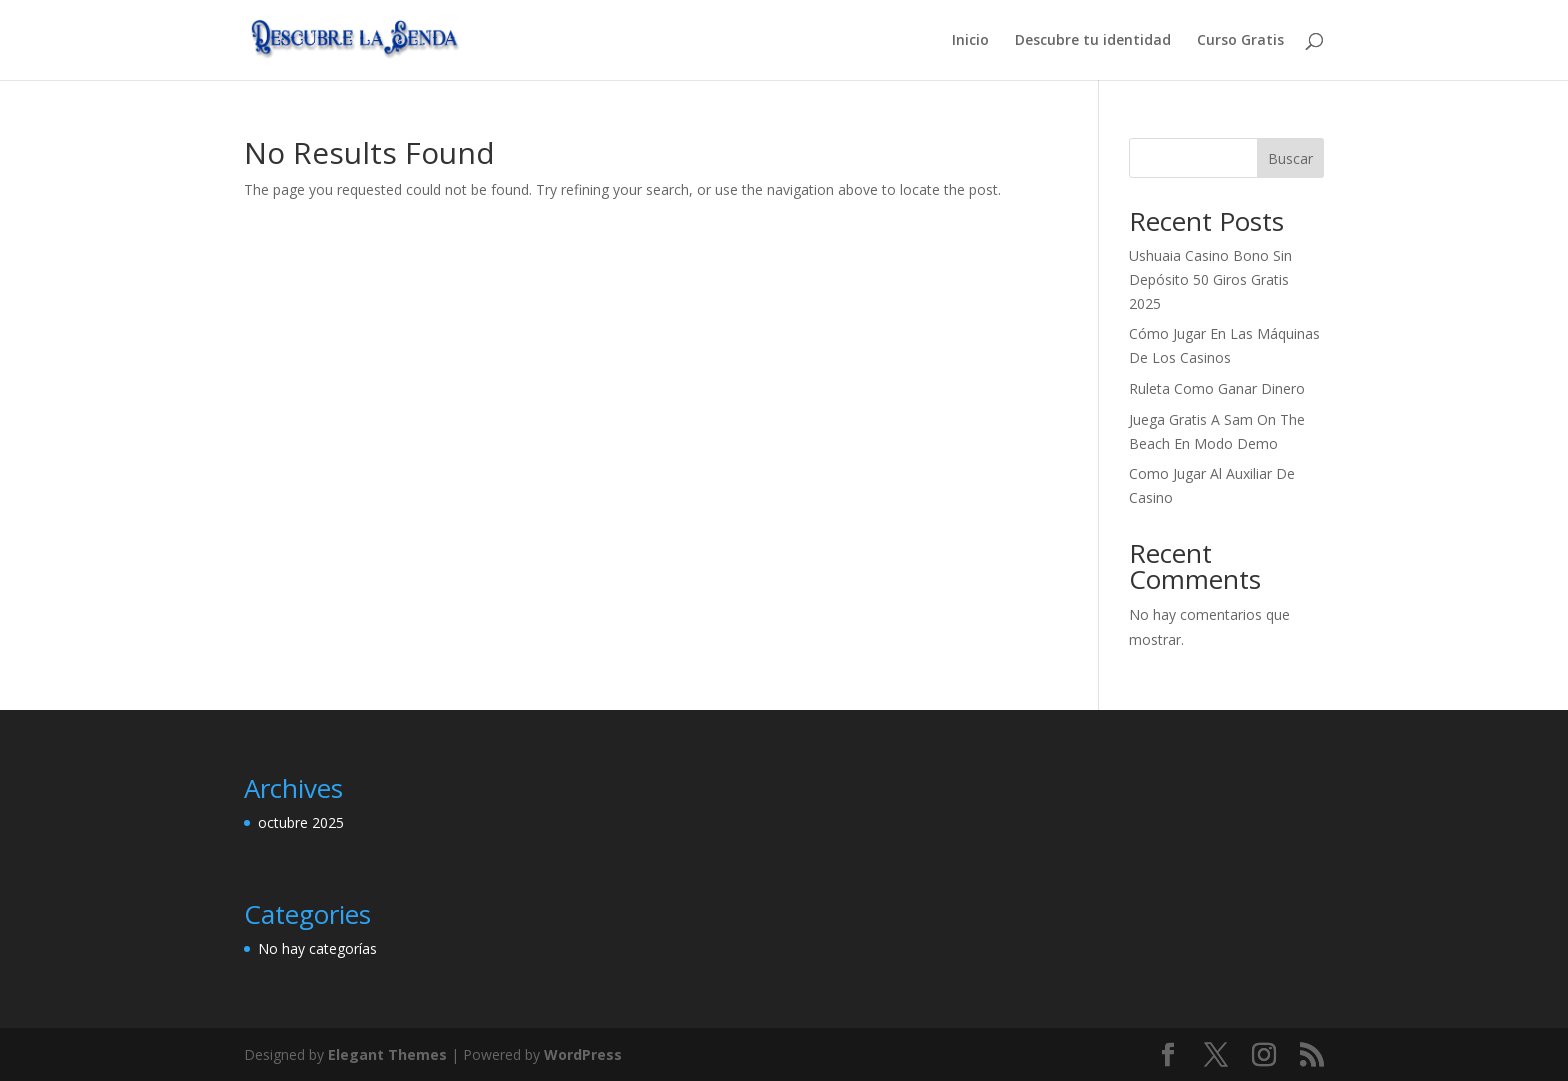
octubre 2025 (301, 822)
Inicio (970, 41)
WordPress (583, 1054)
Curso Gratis (1240, 41)
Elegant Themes (387, 1054)
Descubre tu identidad (1093, 41)
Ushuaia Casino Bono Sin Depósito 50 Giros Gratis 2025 (1210, 279)
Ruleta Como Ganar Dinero (1217, 388)
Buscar (1290, 158)
